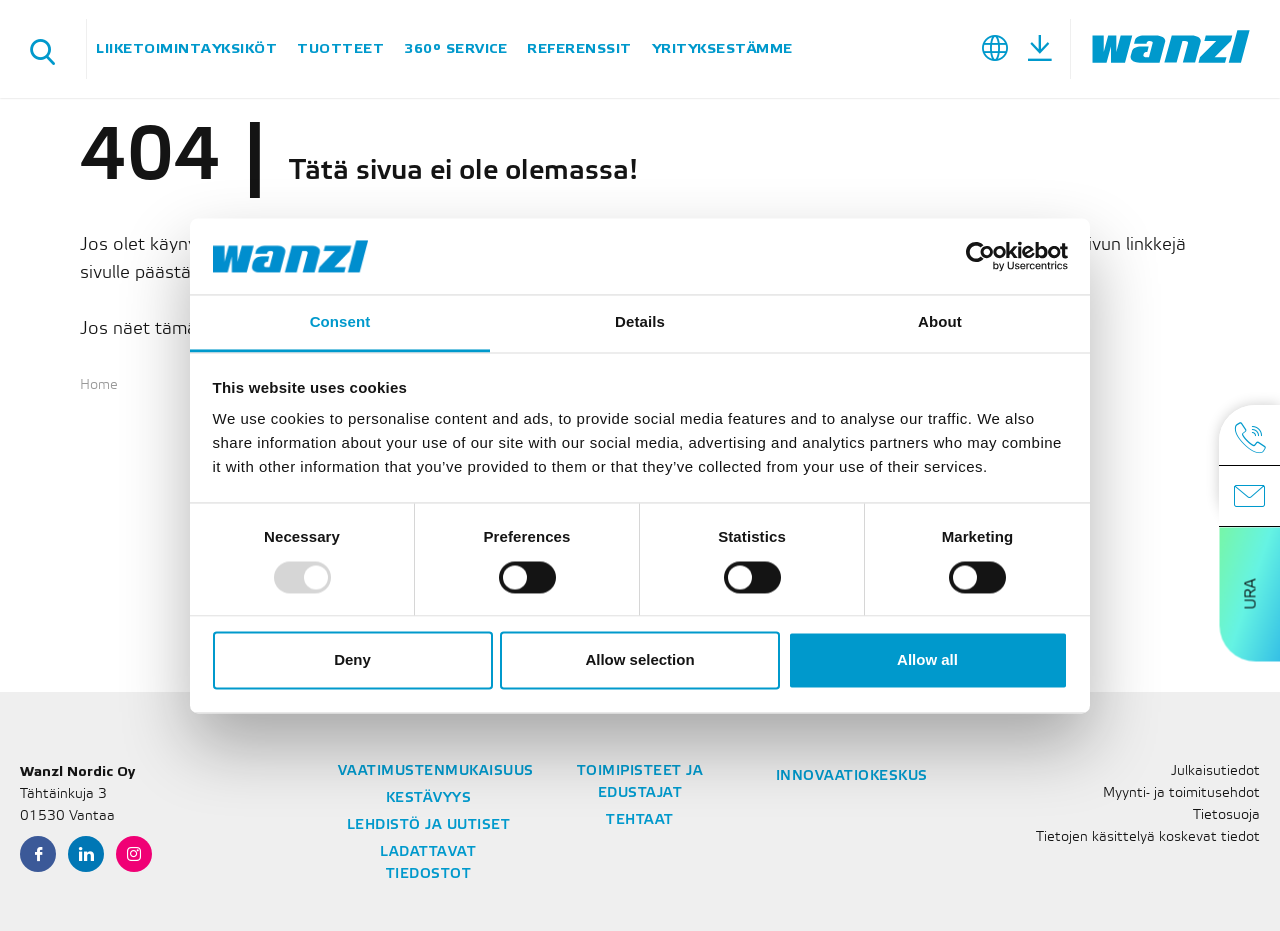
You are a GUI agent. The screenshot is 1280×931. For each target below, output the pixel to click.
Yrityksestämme (722, 48)
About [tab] (940, 322)
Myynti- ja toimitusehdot (1181, 793)
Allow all (927, 660)
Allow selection (639, 660)
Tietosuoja (1226, 815)
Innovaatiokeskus (852, 776)
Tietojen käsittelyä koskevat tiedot (1148, 837)
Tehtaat (640, 820)
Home (99, 385)
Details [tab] (640, 322)
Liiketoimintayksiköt (186, 48)
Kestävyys (429, 798)
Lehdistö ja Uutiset (429, 825)
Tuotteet (340, 48)
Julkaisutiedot (1215, 771)
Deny (352, 660)
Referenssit (579, 48)
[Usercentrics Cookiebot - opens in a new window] (980, 256)
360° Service (455, 48)
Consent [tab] (340, 322)
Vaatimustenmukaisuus (436, 771)
